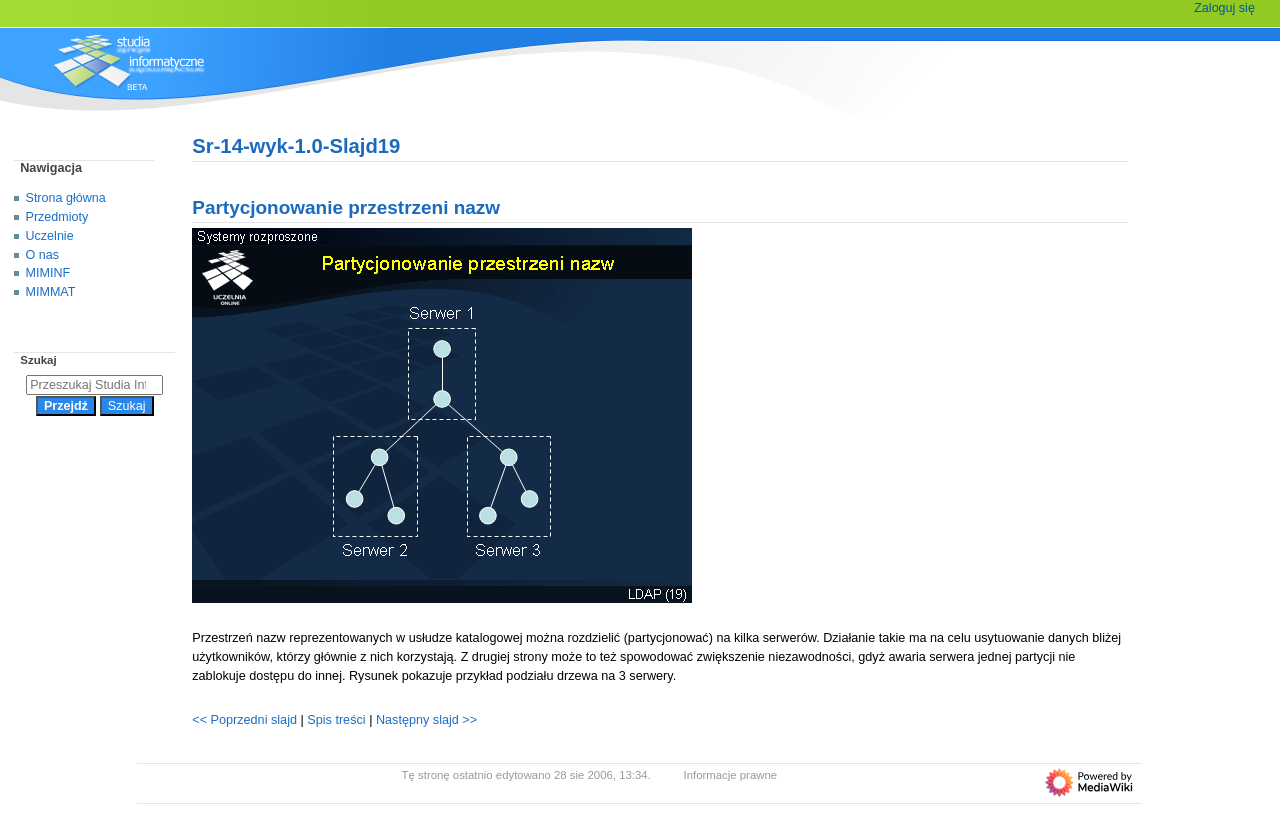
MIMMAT (51, 292)
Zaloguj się (1224, 8)
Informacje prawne (731, 775)
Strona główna (66, 198)
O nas (42, 255)
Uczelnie (50, 236)
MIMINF (48, 273)
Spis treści (338, 720)
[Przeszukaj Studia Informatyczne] (94, 385)
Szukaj (38, 360)
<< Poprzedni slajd (244, 720)
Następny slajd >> (426, 720)
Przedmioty (57, 217)
